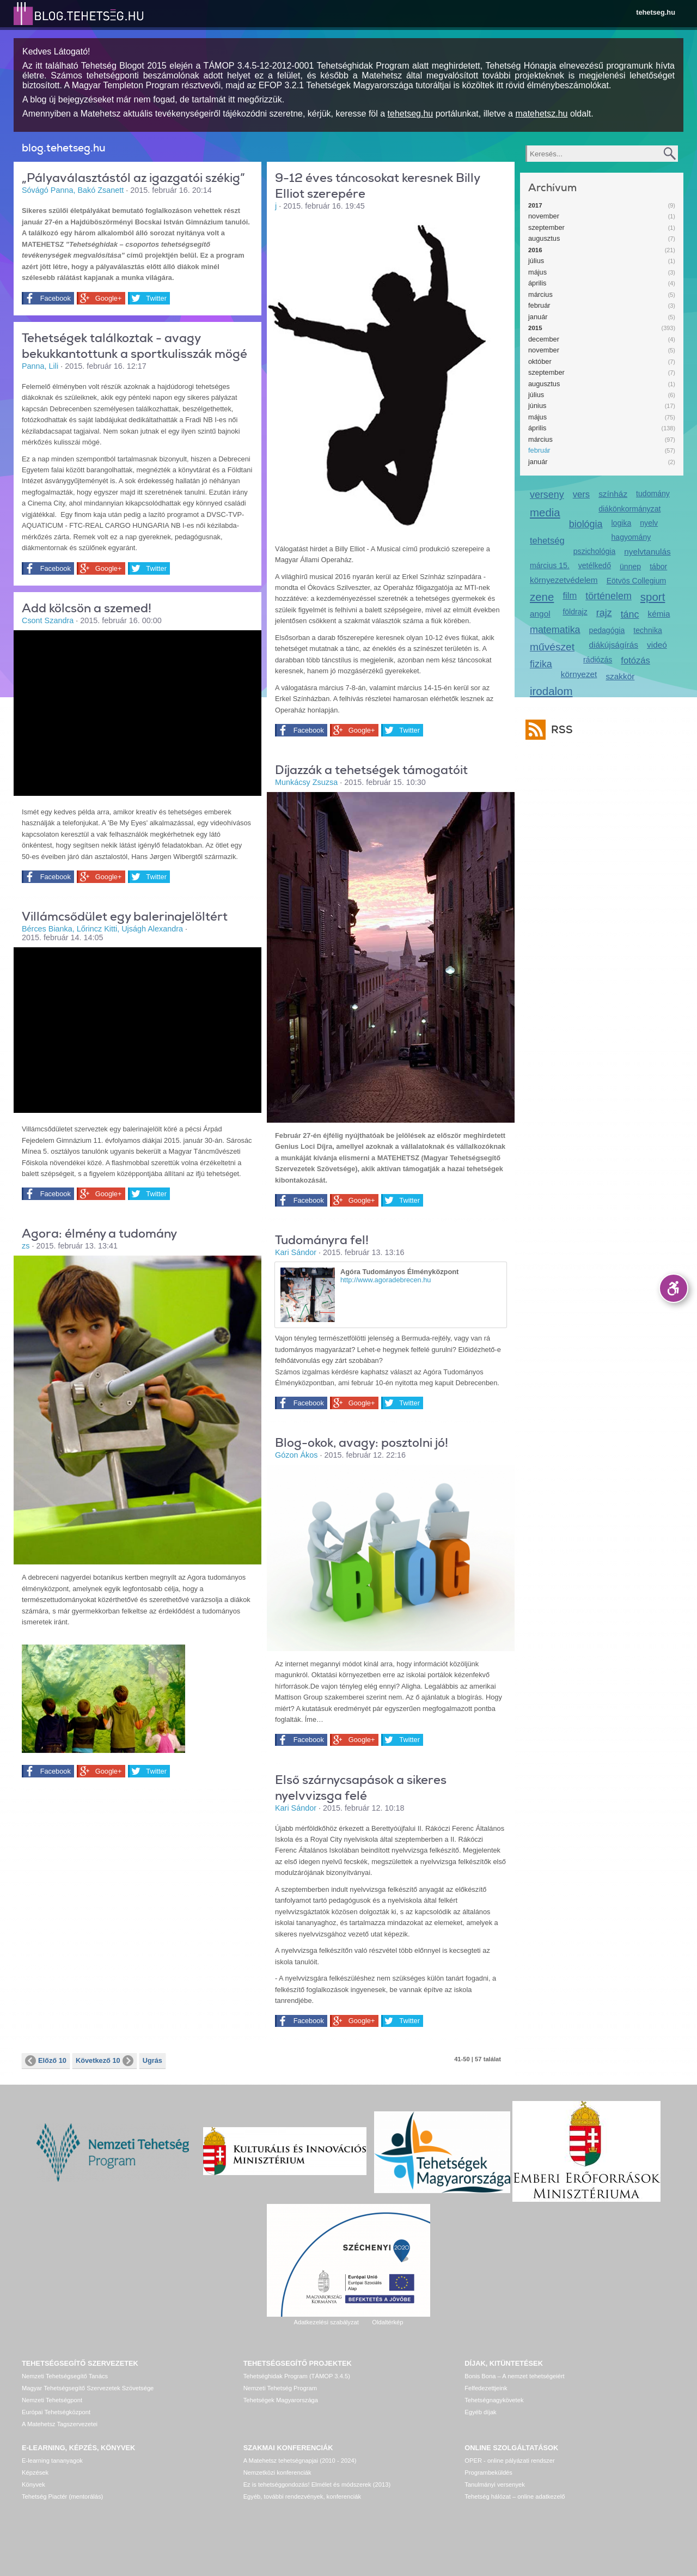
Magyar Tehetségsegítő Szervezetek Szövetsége (88, 2388)
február (539, 305)
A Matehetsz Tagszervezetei (59, 2424)
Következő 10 (104, 2060)
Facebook (54, 299)
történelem (608, 595)
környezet (579, 674)
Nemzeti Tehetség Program (280, 2388)
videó (657, 644)
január (538, 317)
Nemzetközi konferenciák (277, 2472)
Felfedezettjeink (485, 2388)
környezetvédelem (564, 579)
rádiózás (597, 659)
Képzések (35, 2472)
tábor (658, 566)
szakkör (620, 676)
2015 (535, 328)
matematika (555, 629)
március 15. (550, 565)
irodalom (551, 691)
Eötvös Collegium (637, 580)
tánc (630, 614)
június (537, 405)
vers (581, 494)
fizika (541, 664)
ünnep (630, 566)
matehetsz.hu (541, 113)
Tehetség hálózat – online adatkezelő (514, 2496)
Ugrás (152, 2060)
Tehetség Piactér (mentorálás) (62, 2496)
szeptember (546, 227)
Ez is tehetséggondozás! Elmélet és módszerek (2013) (317, 2484)
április (537, 283)
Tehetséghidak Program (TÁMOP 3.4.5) (296, 2376)
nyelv (649, 523)
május (537, 272)
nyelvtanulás (647, 551)
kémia (659, 613)
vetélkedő (594, 565)
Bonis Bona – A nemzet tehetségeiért (514, 2376)
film (570, 595)
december (543, 339)
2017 (535, 205)
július (536, 261)
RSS (559, 730)
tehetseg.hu (655, 12)
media (545, 512)
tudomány (653, 493)
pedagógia (607, 630)
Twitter (154, 299)
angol (540, 613)
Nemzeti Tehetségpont (52, 2400)
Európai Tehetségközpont (56, 2412)
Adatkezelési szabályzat (326, 2322)
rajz (604, 612)
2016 (535, 250)
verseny (547, 494)
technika (647, 630)
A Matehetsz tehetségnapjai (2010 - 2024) (300, 2460)
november (543, 216)
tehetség (547, 540)
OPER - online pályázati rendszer (509, 2460)
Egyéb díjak (480, 2412)
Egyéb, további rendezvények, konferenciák (302, 2496)
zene (542, 596)
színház (612, 493)
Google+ (106, 299)
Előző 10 (45, 2060)
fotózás (635, 660)
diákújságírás (614, 644)
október (540, 361)
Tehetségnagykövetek (493, 2400)
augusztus (544, 238)
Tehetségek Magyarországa (280, 2400)
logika (621, 523)
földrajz (575, 611)
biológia (586, 524)
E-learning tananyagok (52, 2460)
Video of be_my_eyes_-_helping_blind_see (137, 712)
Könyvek (33, 2484)
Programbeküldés (488, 2472)
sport (652, 596)
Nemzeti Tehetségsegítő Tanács (65, 2376)
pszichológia (594, 551)
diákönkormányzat (629, 508)
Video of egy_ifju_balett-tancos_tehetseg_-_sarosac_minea (137, 1029)
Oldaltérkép (387, 2322)
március (540, 294)
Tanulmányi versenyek (494, 2484)
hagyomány (631, 537)
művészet (552, 647)
